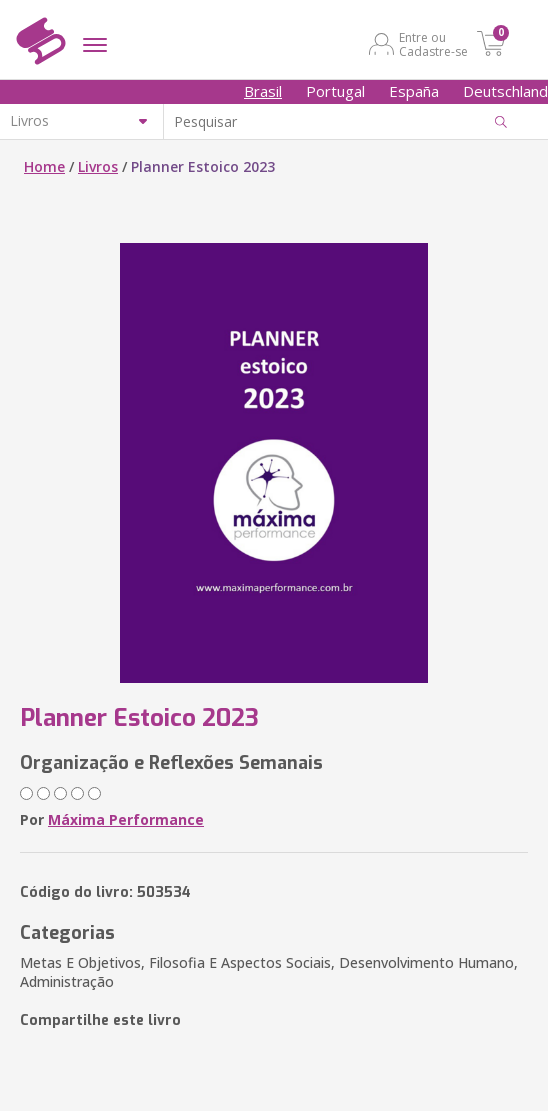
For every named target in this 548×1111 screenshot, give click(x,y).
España (414, 91)
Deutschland (505, 91)
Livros (98, 166)
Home (44, 166)
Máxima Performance (126, 819)
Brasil (263, 91)
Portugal (335, 91)
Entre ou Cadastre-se (433, 44)
